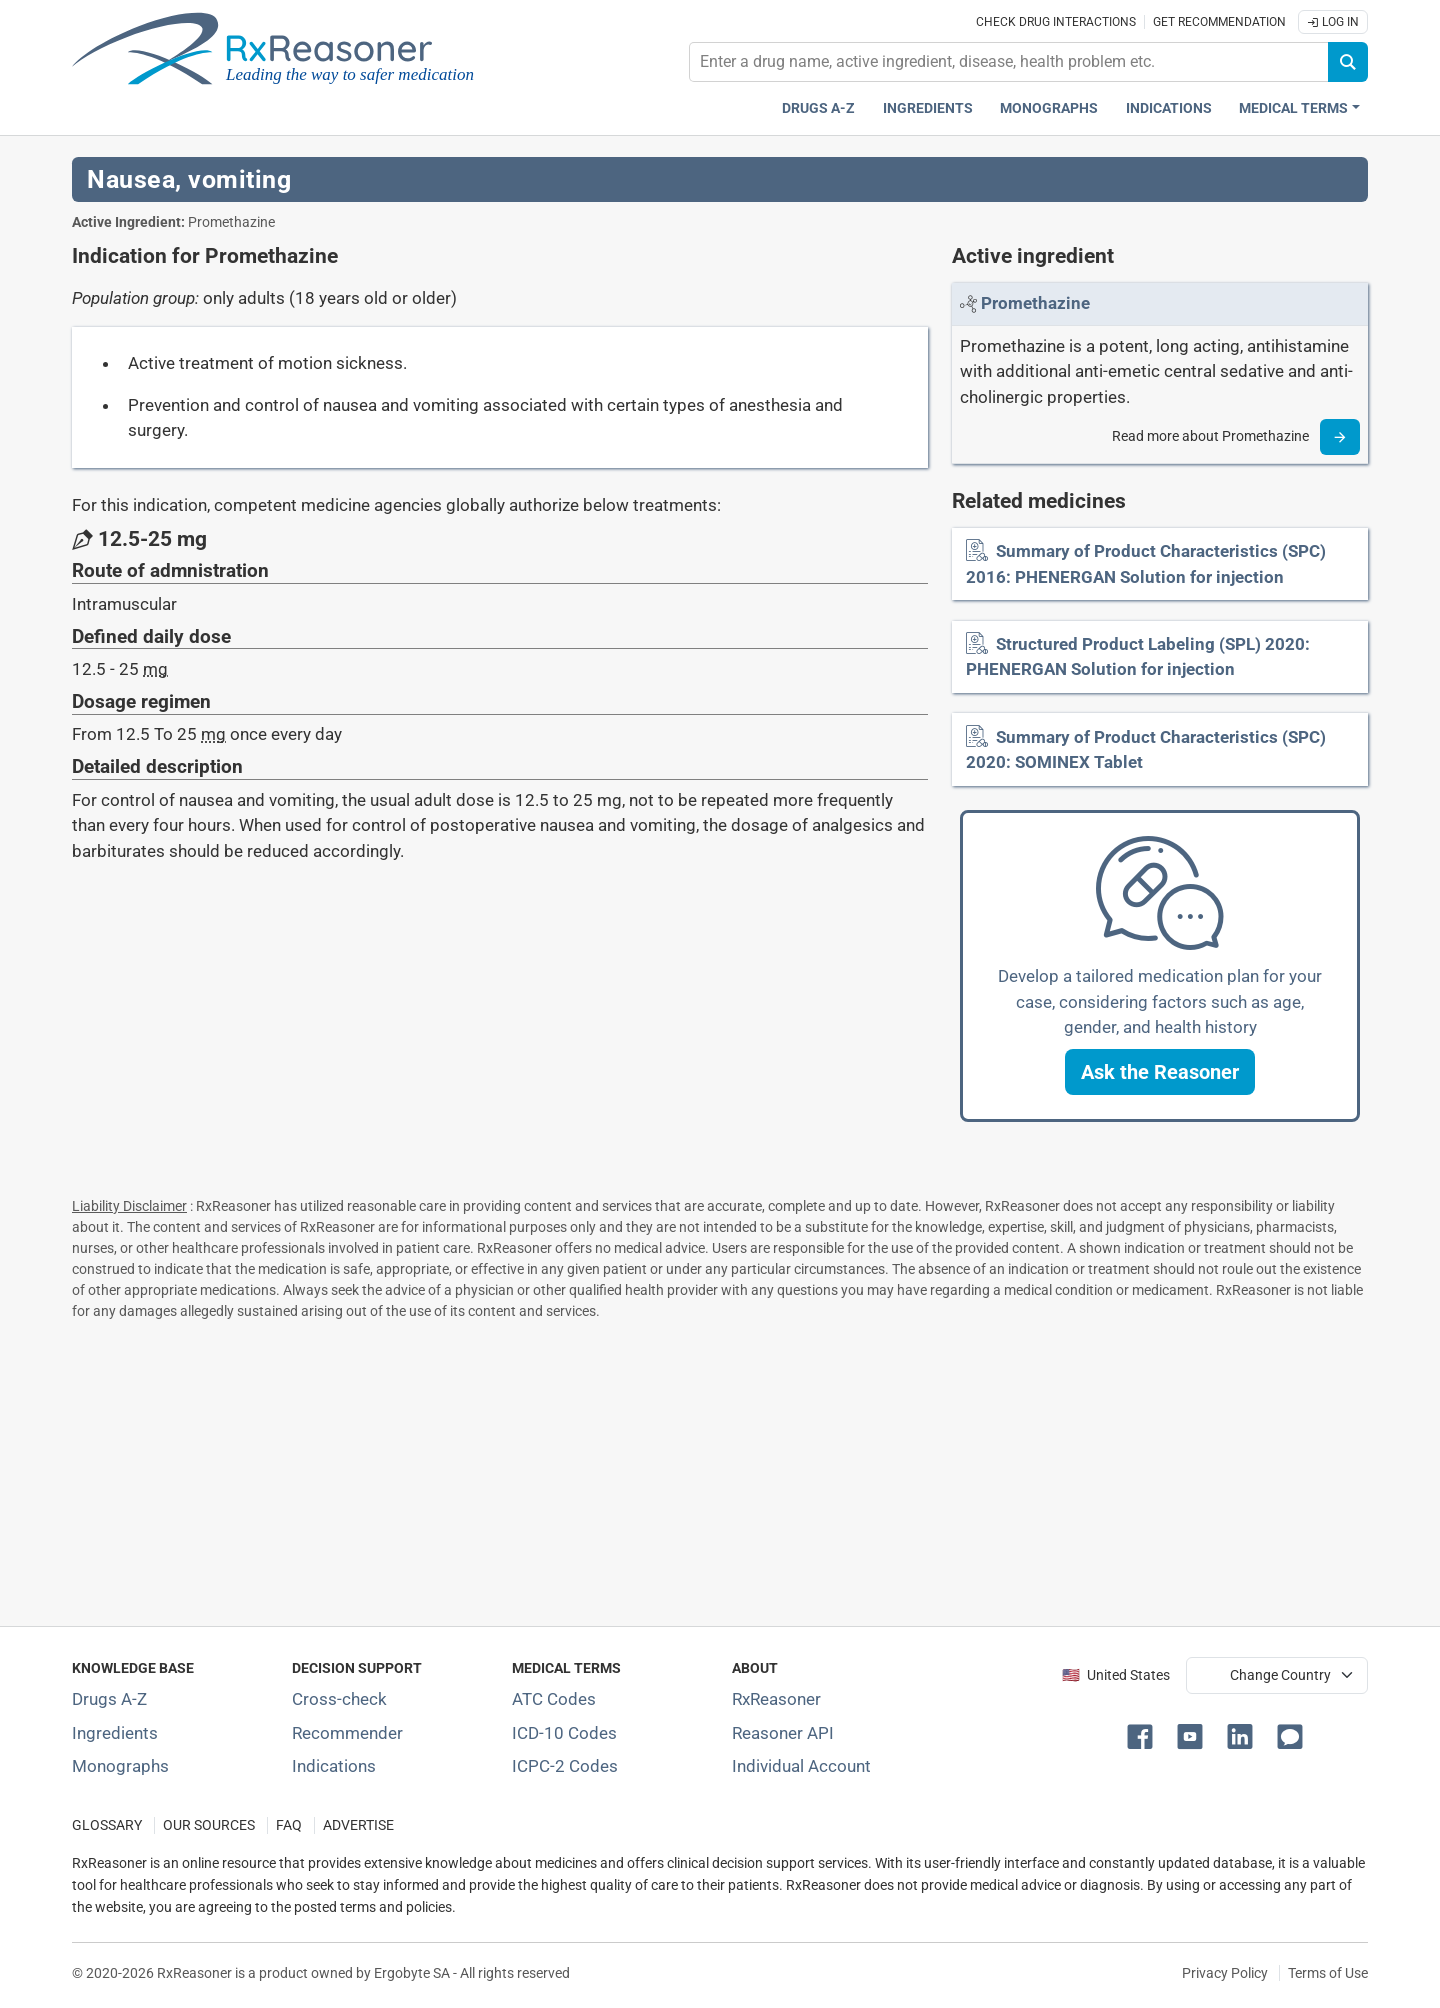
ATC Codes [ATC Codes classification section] (554, 1699)
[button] (1160, 1072)
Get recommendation (1219, 22)
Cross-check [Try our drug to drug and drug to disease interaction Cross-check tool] (339, 1699)
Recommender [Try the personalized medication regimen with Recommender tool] (347, 1733)
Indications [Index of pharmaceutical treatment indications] (334, 1766)
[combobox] (1009, 62)
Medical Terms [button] (1293, 108)
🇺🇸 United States (1116, 1675)
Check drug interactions (1056, 22)
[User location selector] (1277, 1675)
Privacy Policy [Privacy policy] (1225, 1973)
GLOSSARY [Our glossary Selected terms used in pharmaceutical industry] (107, 1825)
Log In (1333, 22)
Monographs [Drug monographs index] (1049, 108)
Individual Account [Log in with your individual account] (801, 1766)
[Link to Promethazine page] (1035, 303)
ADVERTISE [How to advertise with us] (358, 1825)
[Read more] (1340, 437)
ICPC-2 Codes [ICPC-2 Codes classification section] (565, 1766)
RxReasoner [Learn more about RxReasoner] (776, 1699)
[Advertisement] (672, 1469)
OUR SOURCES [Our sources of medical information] (209, 1825)
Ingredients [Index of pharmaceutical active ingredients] (115, 1733)
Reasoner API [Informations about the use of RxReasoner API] (783, 1733)
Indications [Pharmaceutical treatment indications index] (1169, 108)
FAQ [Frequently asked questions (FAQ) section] (289, 1825)
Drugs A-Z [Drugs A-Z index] (818, 108)
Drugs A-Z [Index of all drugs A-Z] (109, 1699)
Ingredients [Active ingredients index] (928, 108)
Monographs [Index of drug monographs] (120, 1766)
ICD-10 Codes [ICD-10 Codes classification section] (564, 1733)
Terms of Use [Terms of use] (1328, 1973)
